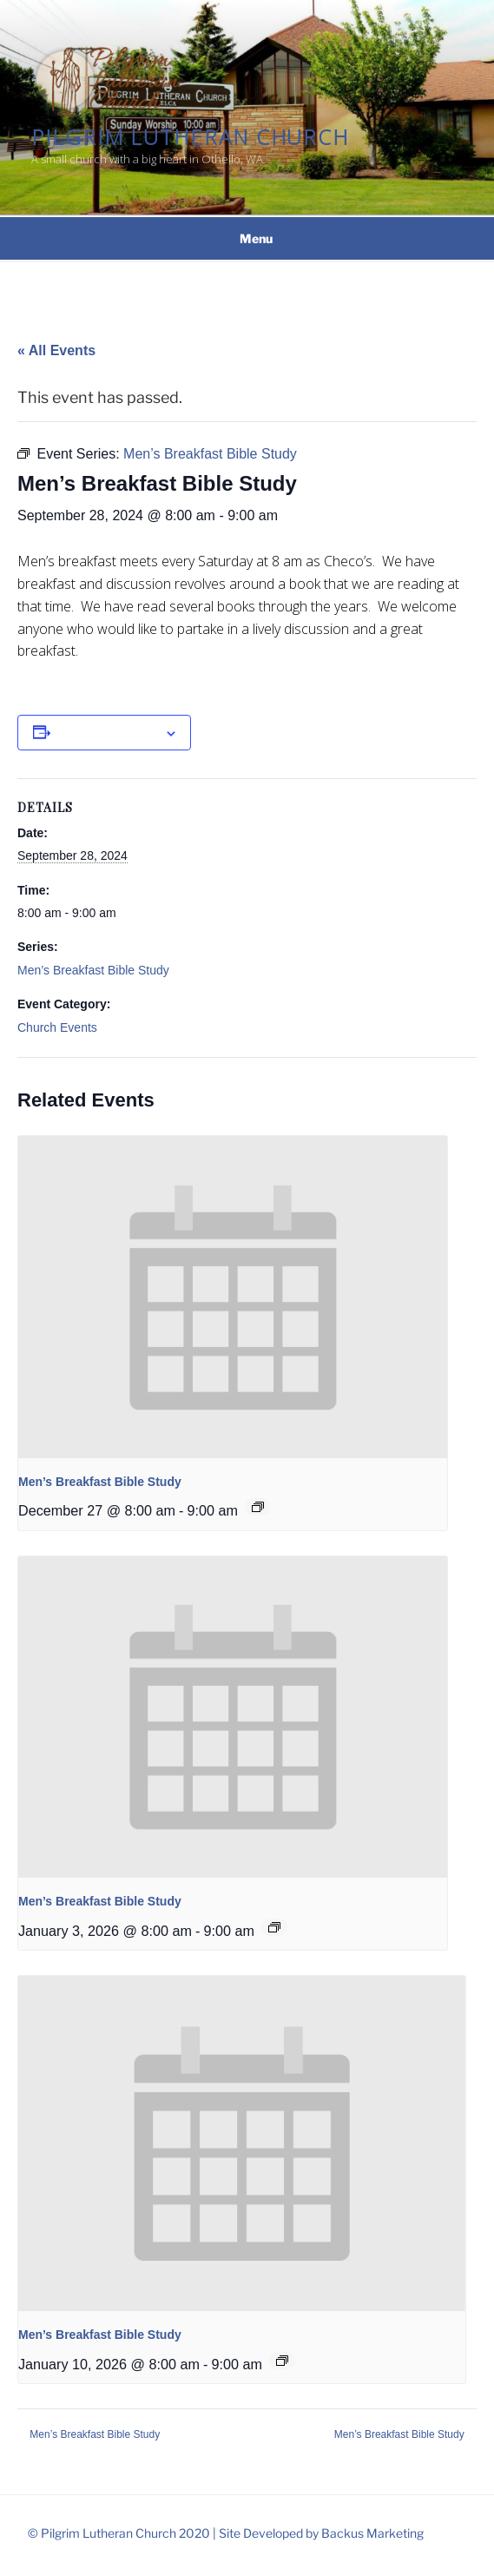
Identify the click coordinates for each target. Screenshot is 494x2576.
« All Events (56, 350)
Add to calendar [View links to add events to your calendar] (108, 732)
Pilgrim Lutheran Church (190, 136)
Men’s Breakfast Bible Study (93, 970)
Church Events (57, 1027)
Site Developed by (270, 2533)
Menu (247, 238)
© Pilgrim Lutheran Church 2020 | (123, 2533)
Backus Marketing (372, 2533)
